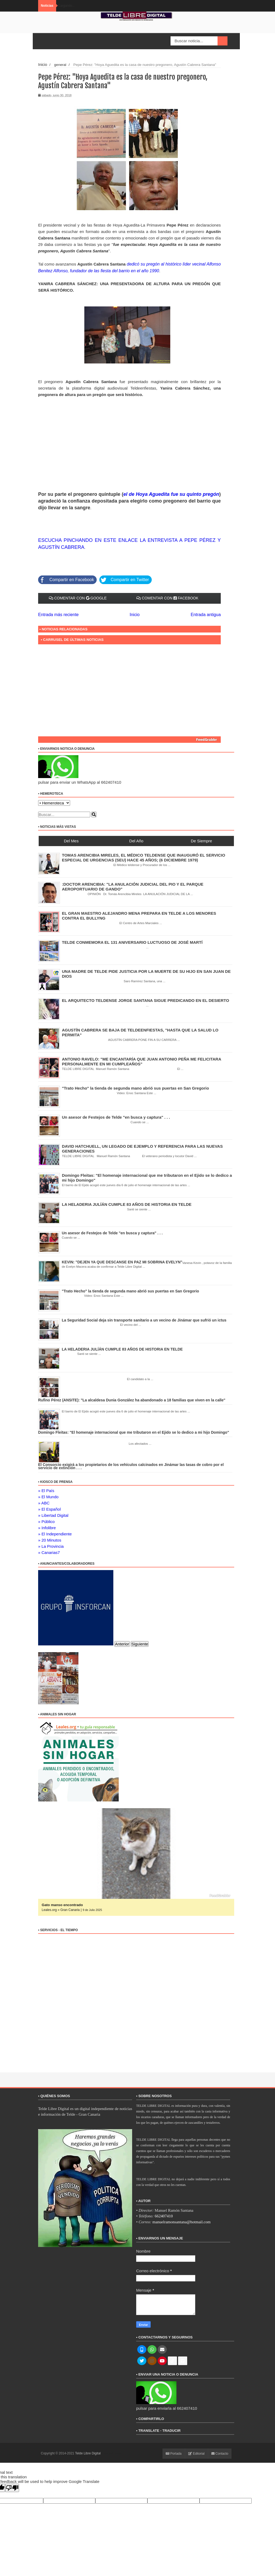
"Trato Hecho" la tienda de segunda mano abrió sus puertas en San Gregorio (135, 1086)
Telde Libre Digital (88, 2452)
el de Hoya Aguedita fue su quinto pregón (171, 493)
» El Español (49, 1507)
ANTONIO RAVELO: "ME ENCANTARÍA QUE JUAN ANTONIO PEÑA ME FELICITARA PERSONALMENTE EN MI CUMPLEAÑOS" (141, 1060)
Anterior (122, 1642)
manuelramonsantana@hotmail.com (182, 2220)
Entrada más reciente (57, 613)
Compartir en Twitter (120, 578)
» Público (46, 1520)
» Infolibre (47, 1526)
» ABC (44, 1501)
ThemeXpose (111, 2452)
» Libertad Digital (53, 1513)
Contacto (219, 2452)
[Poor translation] (12, 2486)
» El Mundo (48, 1495)
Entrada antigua (206, 613)
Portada (174, 2452)
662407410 (164, 2214)
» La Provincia (51, 1544)
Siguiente (139, 1642)
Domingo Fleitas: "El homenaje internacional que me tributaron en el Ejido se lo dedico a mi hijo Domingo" (133, 1430)
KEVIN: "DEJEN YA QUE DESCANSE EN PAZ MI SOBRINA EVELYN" (122, 1260)
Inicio (42, 64)
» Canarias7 (49, 1551)
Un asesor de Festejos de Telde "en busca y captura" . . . (116, 1115)
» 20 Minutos (49, 1538)
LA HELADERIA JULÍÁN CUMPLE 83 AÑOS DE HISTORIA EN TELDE (127, 1202)
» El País (46, 1489)
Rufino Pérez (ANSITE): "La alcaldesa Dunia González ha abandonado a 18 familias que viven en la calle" (131, 1398)
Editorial (196, 2452)
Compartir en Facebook (65, 578)
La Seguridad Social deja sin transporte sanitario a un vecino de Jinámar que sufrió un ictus (144, 1318)
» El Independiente (55, 1532)
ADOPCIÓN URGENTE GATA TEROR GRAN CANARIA (87, 1903)
